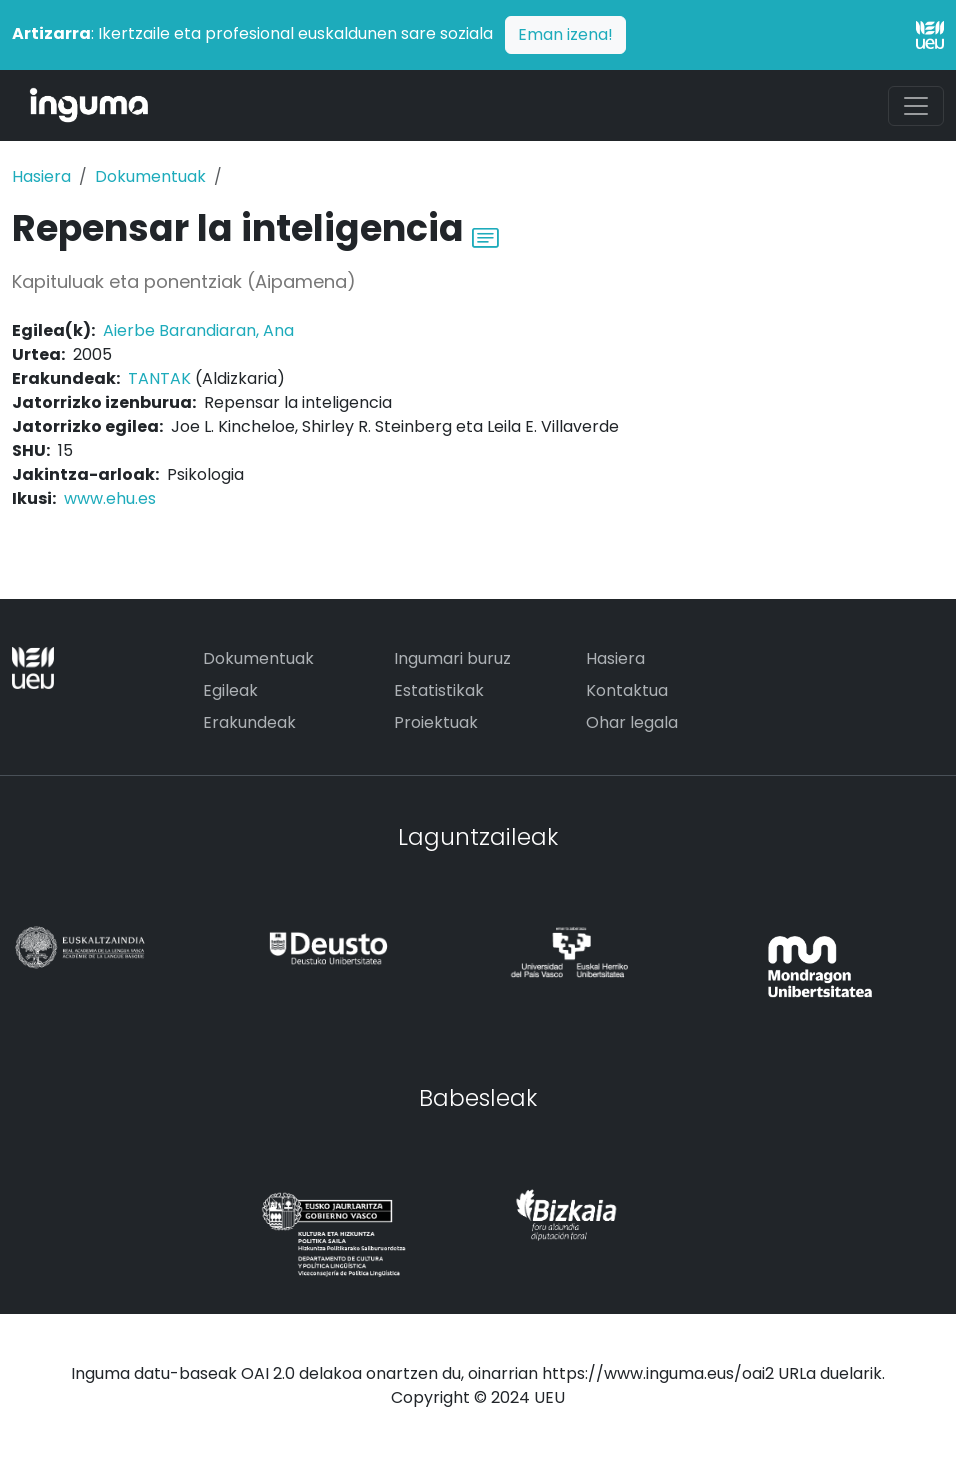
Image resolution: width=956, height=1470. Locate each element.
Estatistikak (439, 690)
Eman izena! (565, 34)
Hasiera (41, 176)
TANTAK (159, 378)
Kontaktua (627, 690)
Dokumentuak (150, 176)
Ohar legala (632, 722)
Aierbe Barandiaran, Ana (198, 330)
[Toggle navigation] (916, 106)
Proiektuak (436, 722)
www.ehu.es (110, 498)
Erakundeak (249, 722)
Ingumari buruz (452, 658)
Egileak (230, 690)
